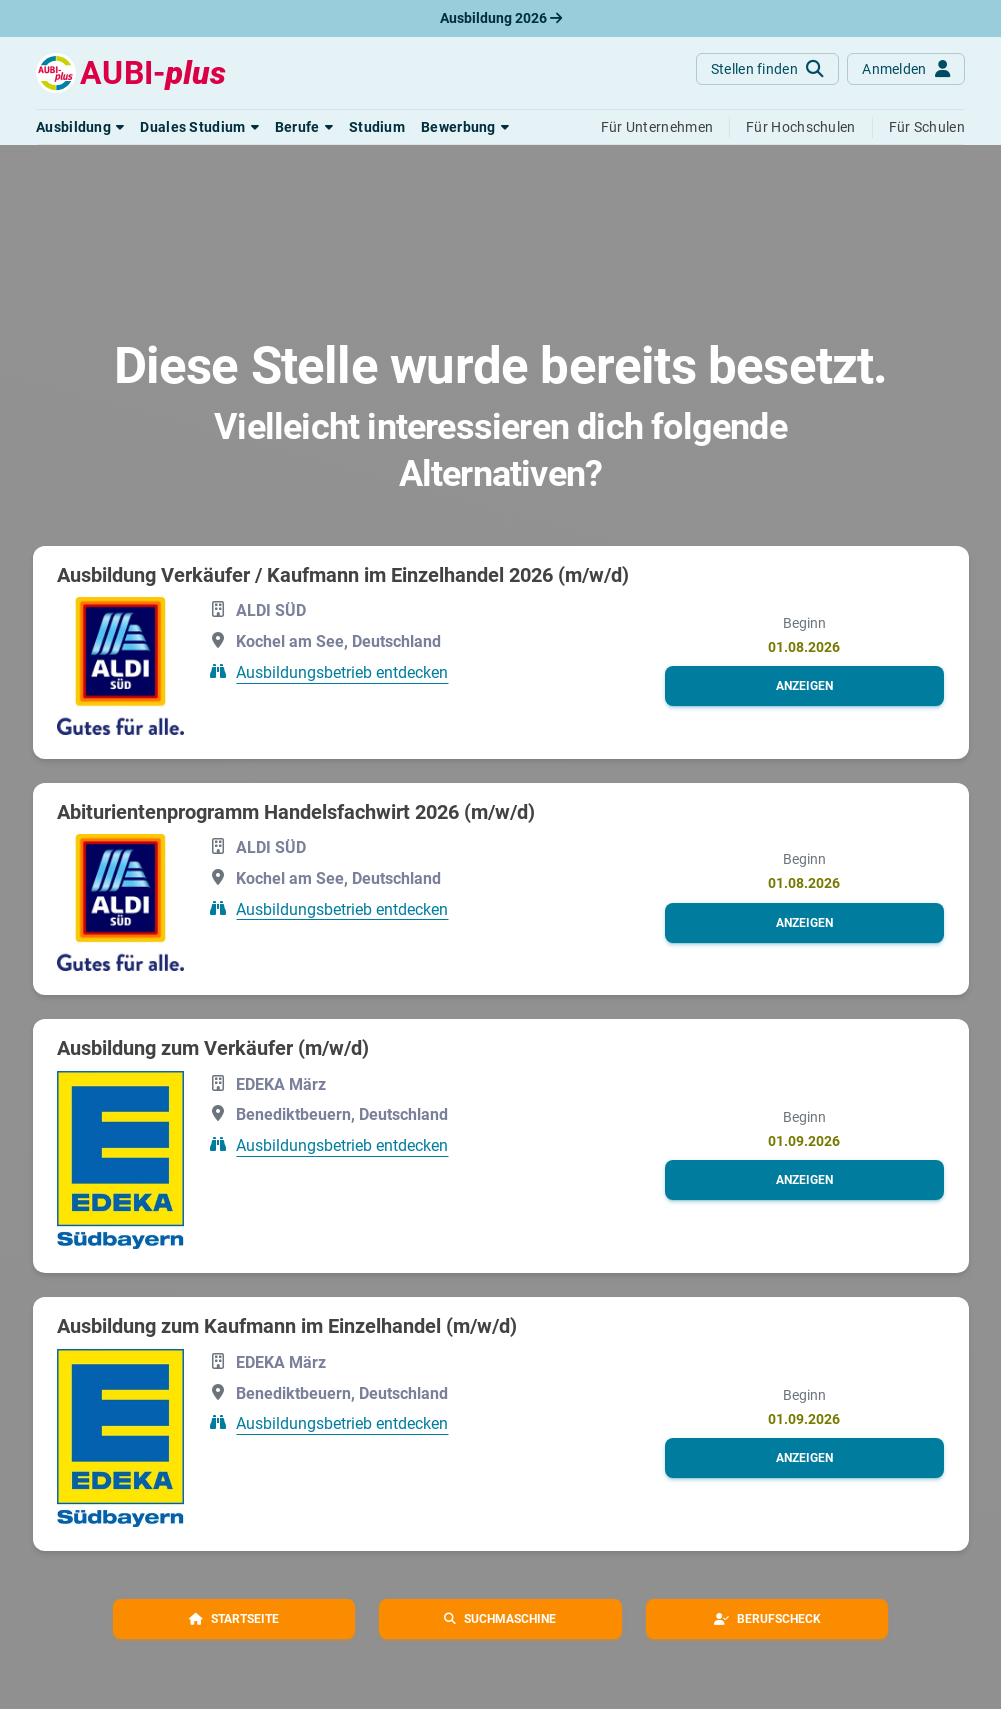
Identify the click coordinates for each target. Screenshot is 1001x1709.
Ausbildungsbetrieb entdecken (342, 672)
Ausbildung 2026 (501, 18)
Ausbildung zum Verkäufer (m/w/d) (213, 1048)
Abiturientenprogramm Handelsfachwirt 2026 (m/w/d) (296, 812)
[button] (80, 127)
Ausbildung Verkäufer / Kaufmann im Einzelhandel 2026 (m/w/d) (343, 575)
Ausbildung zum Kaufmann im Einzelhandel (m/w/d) (287, 1326)
